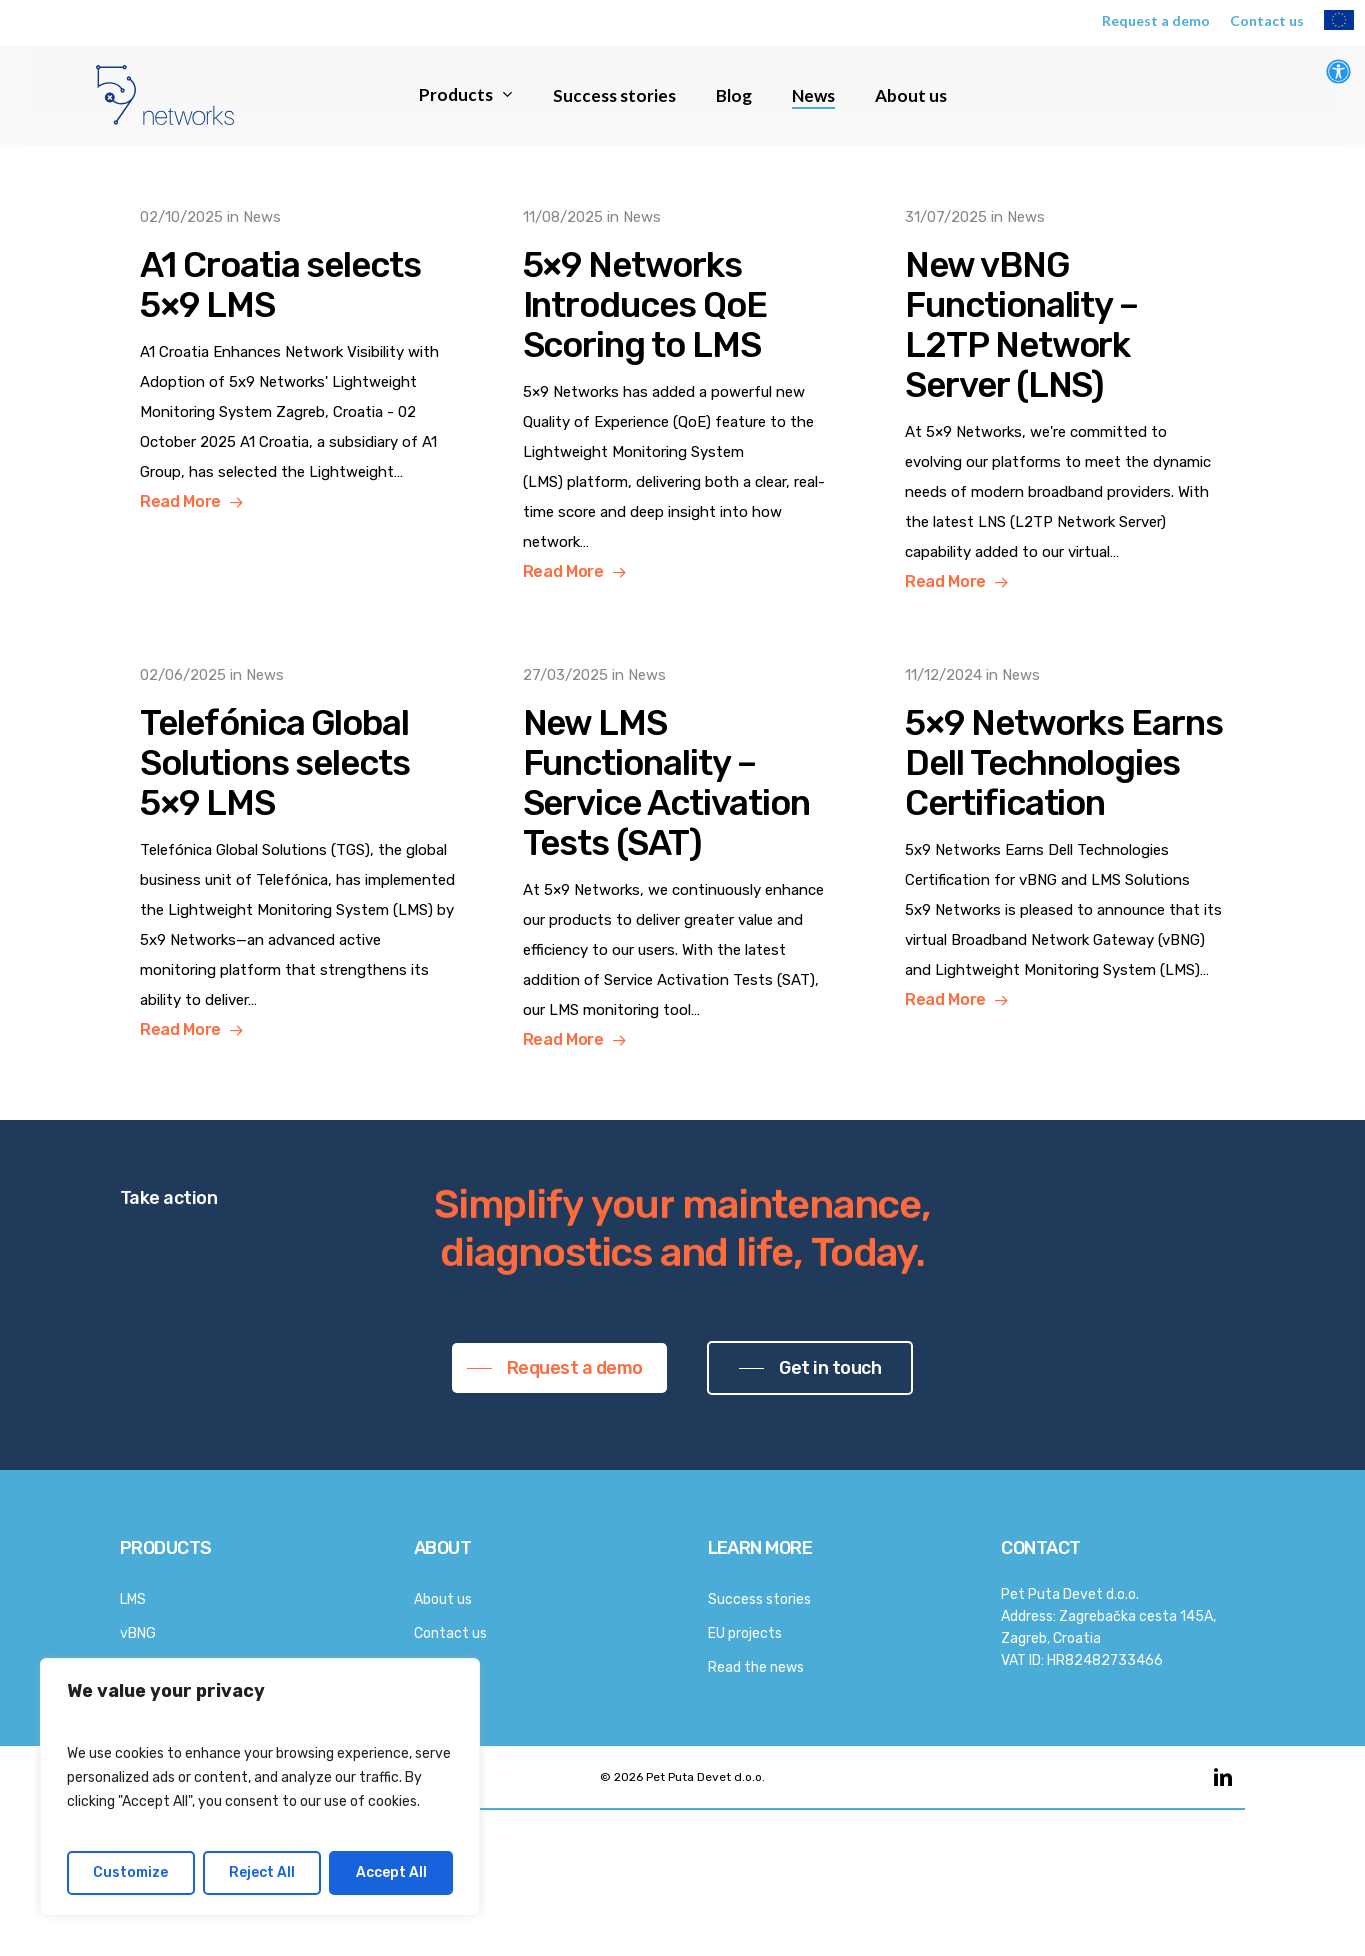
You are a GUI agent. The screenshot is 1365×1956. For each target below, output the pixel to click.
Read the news (756, 1667)
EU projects (745, 1633)
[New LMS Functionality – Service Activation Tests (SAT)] (683, 857)
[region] (260, 1787)
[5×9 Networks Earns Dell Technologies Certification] (1065, 837)
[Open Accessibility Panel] (1338, 71)
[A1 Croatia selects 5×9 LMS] (300, 359)
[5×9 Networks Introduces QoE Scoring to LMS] (683, 394)
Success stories (759, 1599)
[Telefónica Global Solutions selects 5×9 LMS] (300, 852)
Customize (130, 1872)
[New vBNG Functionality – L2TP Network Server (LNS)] (1065, 399)
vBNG (138, 1633)
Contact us (450, 1633)
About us (443, 1599)
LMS (133, 1599)
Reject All (262, 1872)
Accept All (391, 1872)
